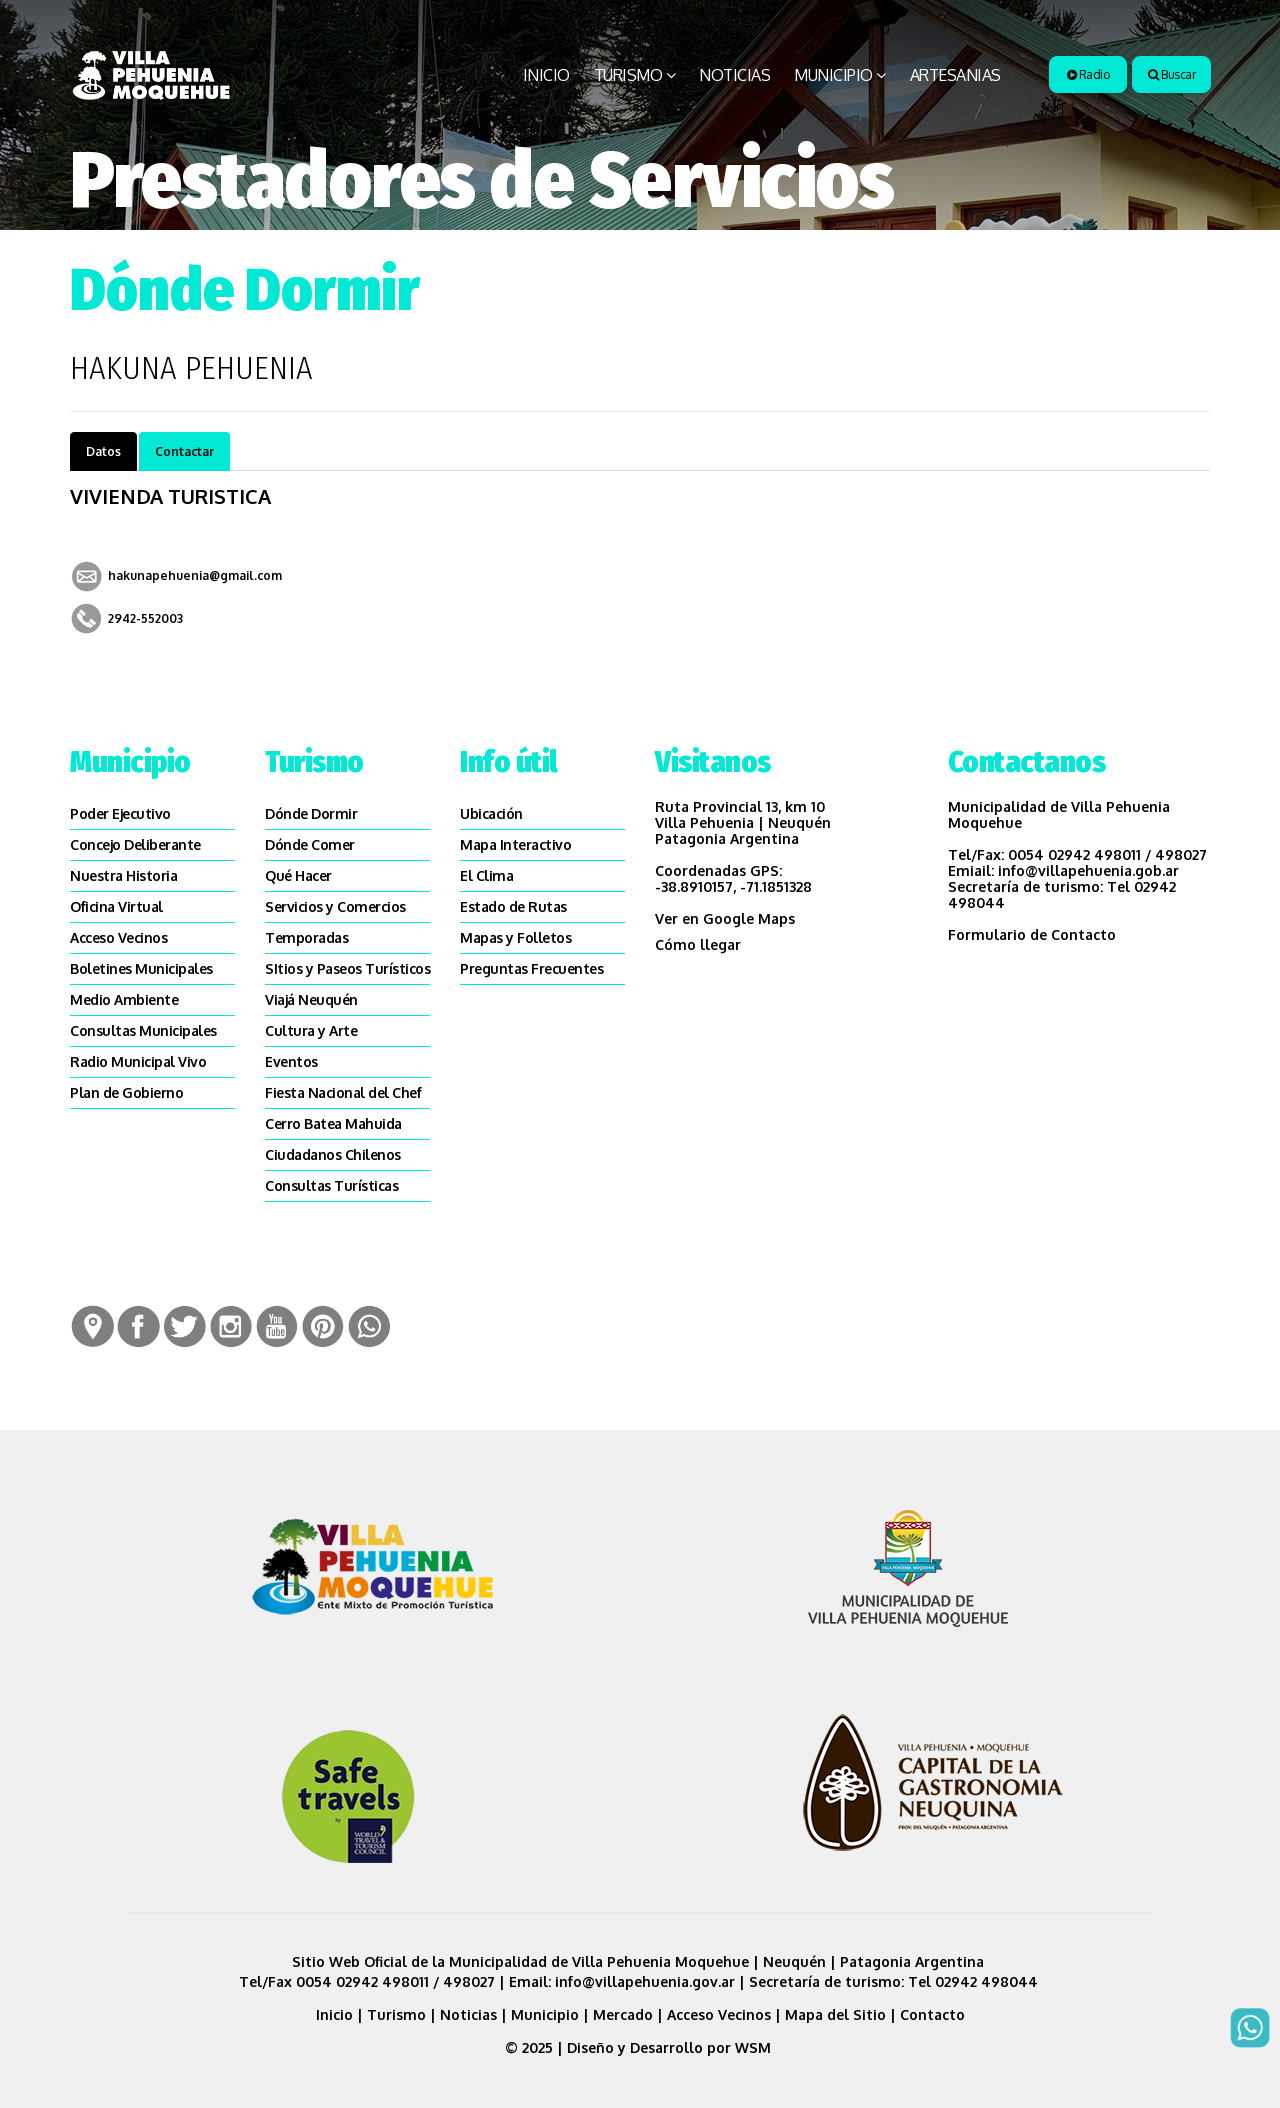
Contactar (184, 451)
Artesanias (955, 75)
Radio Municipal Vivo (138, 1061)
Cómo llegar (698, 944)
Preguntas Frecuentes (531, 968)
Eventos (291, 1061)
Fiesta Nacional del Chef (343, 1092)
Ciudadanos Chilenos (333, 1154)
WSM (755, 2047)
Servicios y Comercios (335, 906)
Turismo (628, 75)
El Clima (486, 875)
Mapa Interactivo (515, 844)
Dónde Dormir (311, 813)
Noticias (734, 75)
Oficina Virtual (116, 906)
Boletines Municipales (141, 968)
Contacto (932, 2014)
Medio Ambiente (124, 999)
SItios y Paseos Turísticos (347, 968)
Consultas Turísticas (331, 1185)
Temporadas (306, 937)
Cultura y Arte (311, 1030)
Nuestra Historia (123, 875)
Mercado (623, 2014)
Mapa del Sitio (835, 2014)
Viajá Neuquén (311, 999)
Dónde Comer (310, 844)
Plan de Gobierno (126, 1092)
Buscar (1171, 74)
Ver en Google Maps (725, 918)
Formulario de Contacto (1032, 934)
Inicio (546, 75)
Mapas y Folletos (515, 937)
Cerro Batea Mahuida (333, 1123)
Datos (103, 451)
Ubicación (491, 813)
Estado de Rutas (513, 906)
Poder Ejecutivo (120, 813)
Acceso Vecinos (118, 937)
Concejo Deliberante (135, 844)
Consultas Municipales (143, 1030)
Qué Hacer (298, 875)
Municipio (833, 75)
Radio (1088, 74)
